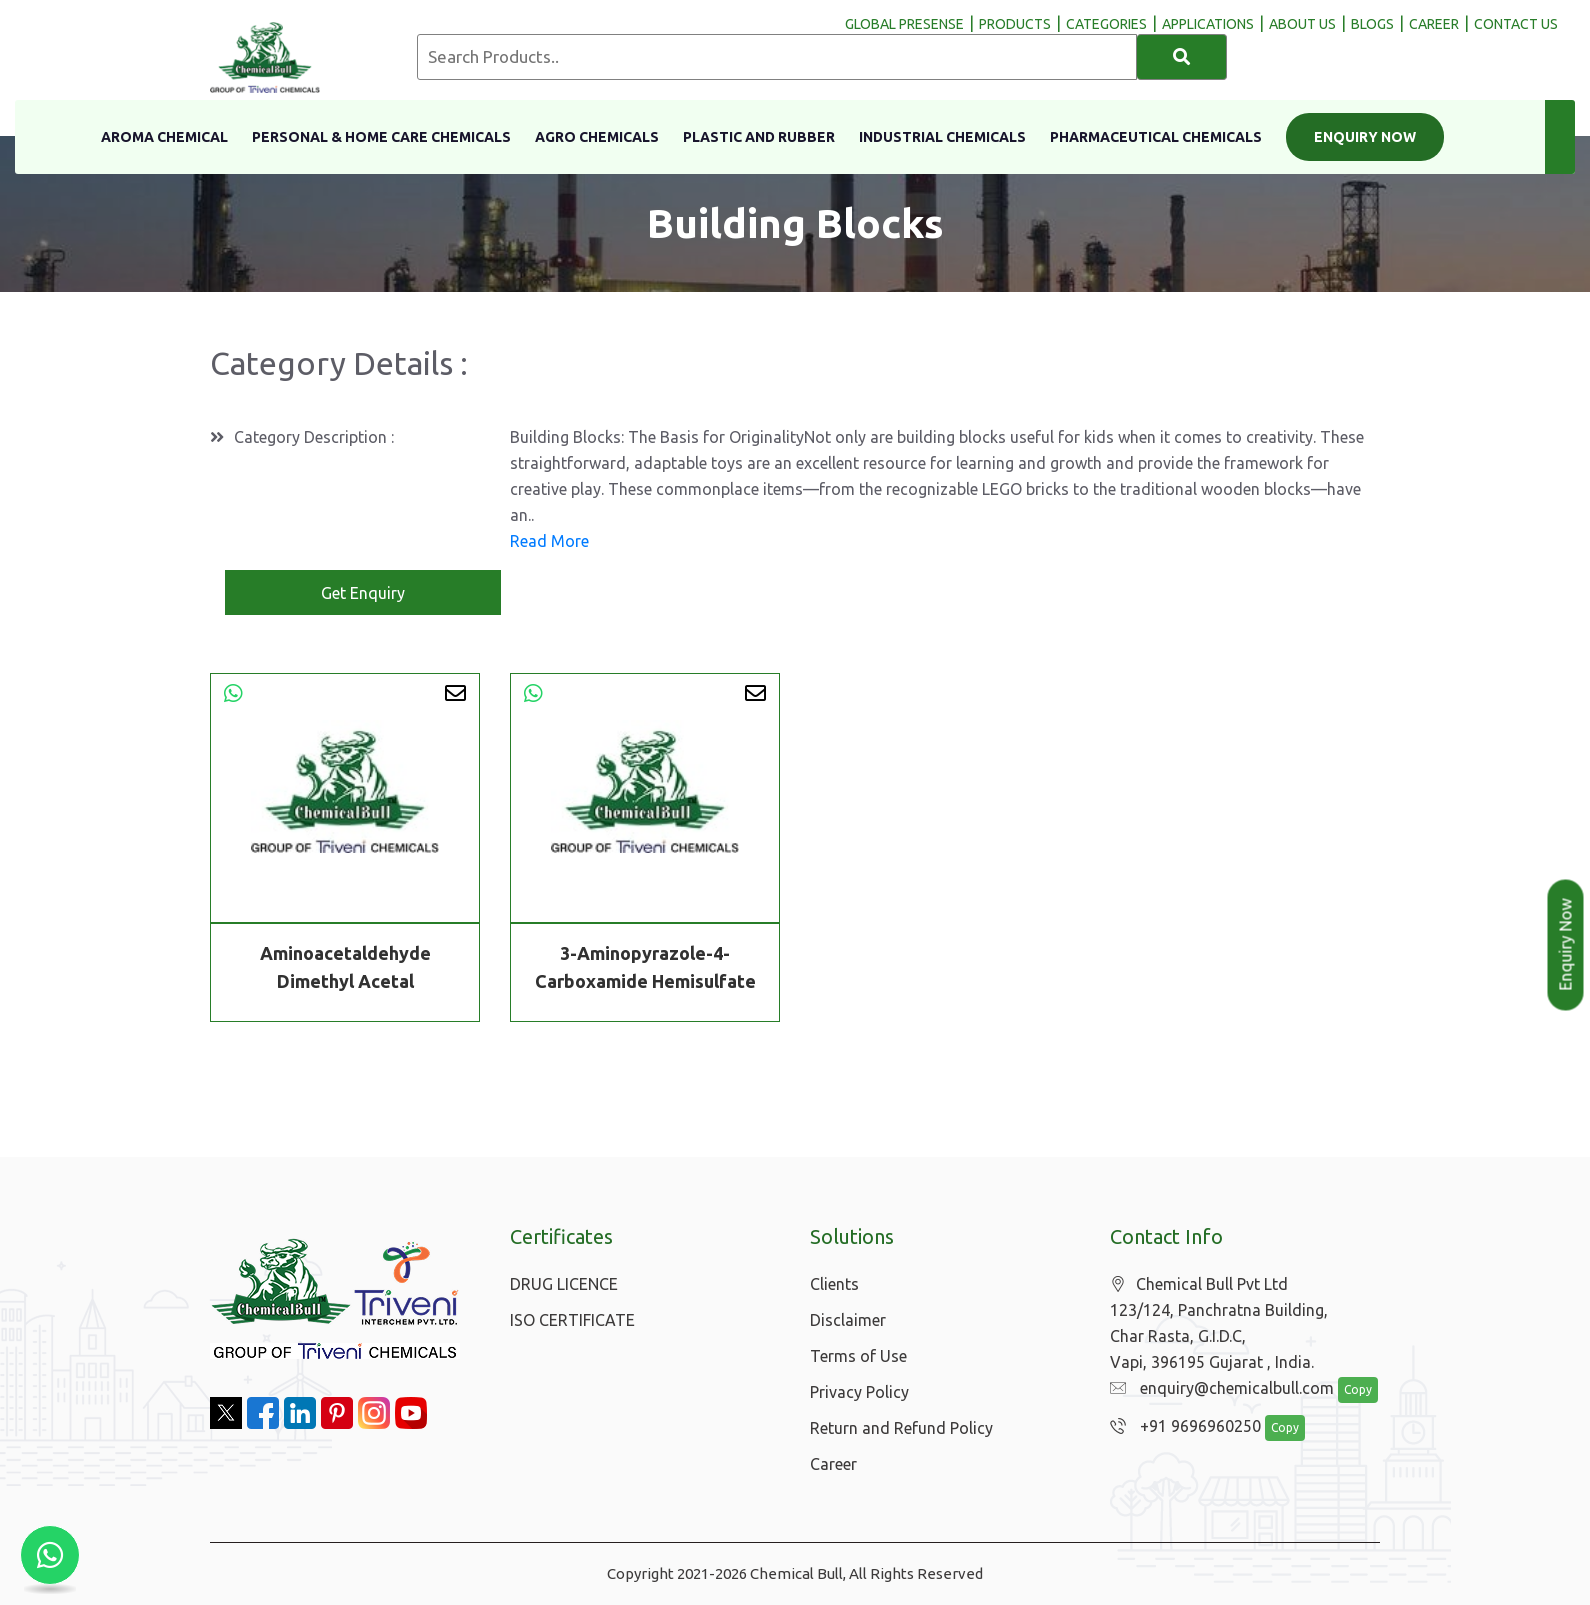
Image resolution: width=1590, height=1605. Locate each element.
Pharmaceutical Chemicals (1156, 137)
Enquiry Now (1365, 137)
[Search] (1182, 57)
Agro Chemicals (597, 137)
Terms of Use (858, 1356)
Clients (834, 1284)
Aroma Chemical (164, 137)
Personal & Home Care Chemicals (381, 137)
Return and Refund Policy (901, 1428)
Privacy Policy (859, 1392)
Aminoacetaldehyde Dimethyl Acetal (345, 967)
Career (833, 1464)
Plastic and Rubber (759, 137)
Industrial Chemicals (942, 137)
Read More (549, 541)
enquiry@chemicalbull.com (1217, 1389)
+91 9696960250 (1180, 1427)
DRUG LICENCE (564, 1284)
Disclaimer (848, 1320)
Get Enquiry (363, 593)
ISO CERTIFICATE (572, 1320)
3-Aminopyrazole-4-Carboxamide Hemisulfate (645, 967)
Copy (1348, 1390)
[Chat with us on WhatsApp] (50, 1555)
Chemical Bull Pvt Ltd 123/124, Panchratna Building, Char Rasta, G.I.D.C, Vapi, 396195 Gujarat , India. (1219, 1323)
